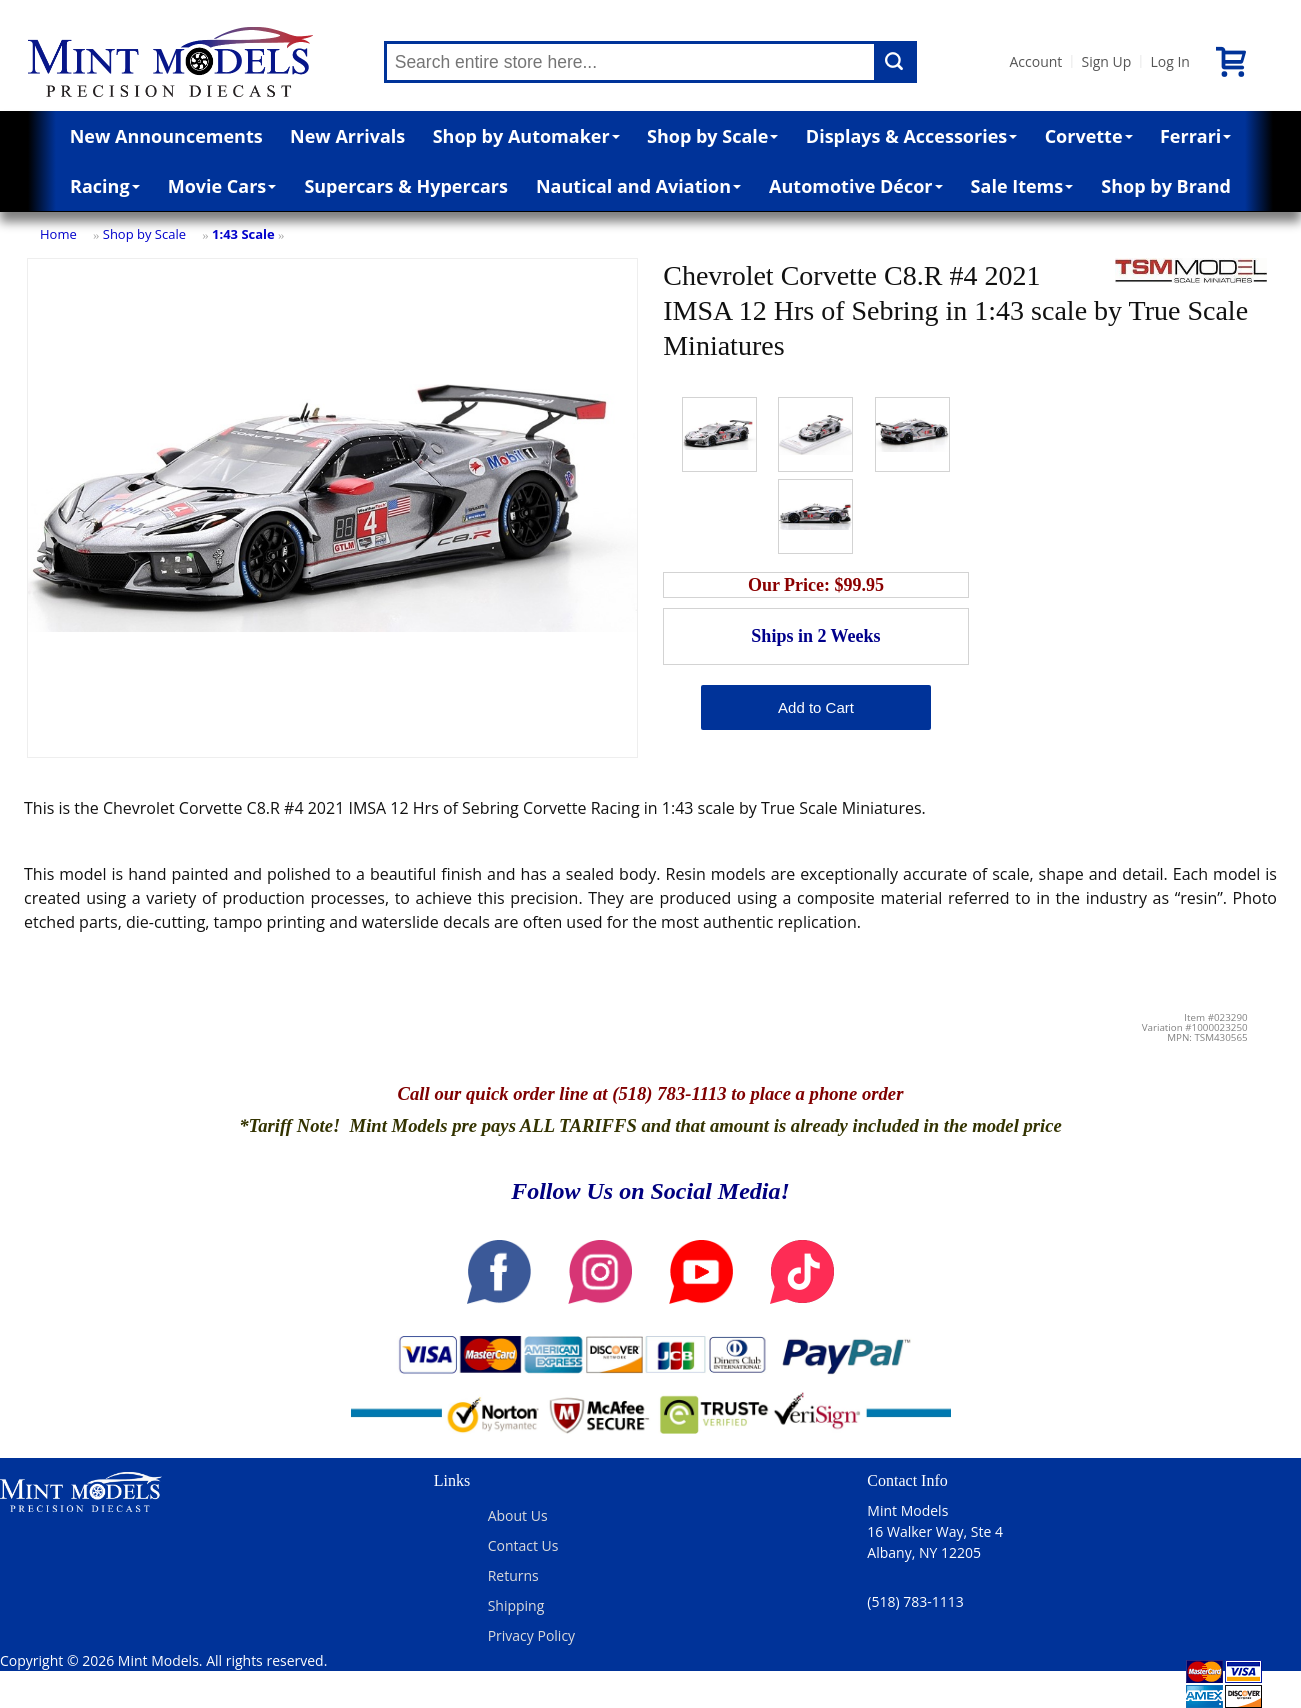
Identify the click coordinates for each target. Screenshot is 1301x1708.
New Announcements (166, 136)
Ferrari (1195, 136)
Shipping (516, 1605)
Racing (105, 186)
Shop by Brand (1166, 186)
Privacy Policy (531, 1635)
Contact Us (523, 1545)
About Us (518, 1515)
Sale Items (1022, 186)
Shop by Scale (712, 136)
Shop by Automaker (526, 136)
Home (58, 234)
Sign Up (1106, 61)
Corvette (1089, 136)
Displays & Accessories (911, 136)
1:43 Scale (243, 234)
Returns (513, 1575)
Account (1036, 61)
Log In (1169, 61)
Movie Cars (222, 186)
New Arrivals (347, 136)
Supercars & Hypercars (406, 186)
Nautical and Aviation (638, 186)
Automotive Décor (855, 186)
